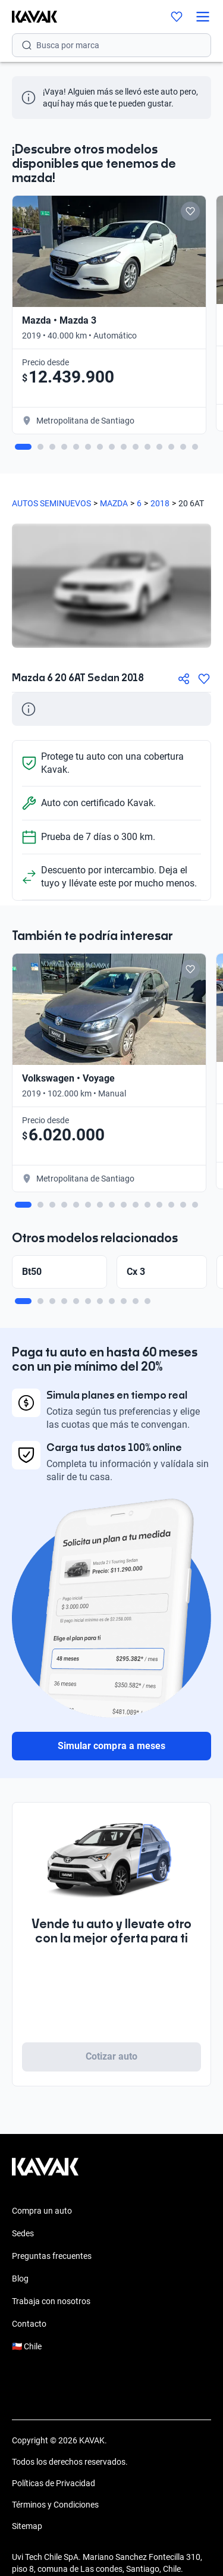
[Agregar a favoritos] (204, 679)
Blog (20, 2278)
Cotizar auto (112, 2056)
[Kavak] (28, 17)
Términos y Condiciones (55, 2504)
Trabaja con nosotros (51, 2301)
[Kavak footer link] (45, 2172)
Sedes (23, 2233)
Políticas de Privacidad (53, 2483)
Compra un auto (42, 2210)
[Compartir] (184, 679)
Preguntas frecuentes (52, 2256)
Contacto (29, 2324)
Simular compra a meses (111, 1745)
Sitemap (27, 2526)
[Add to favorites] (190, 211)
